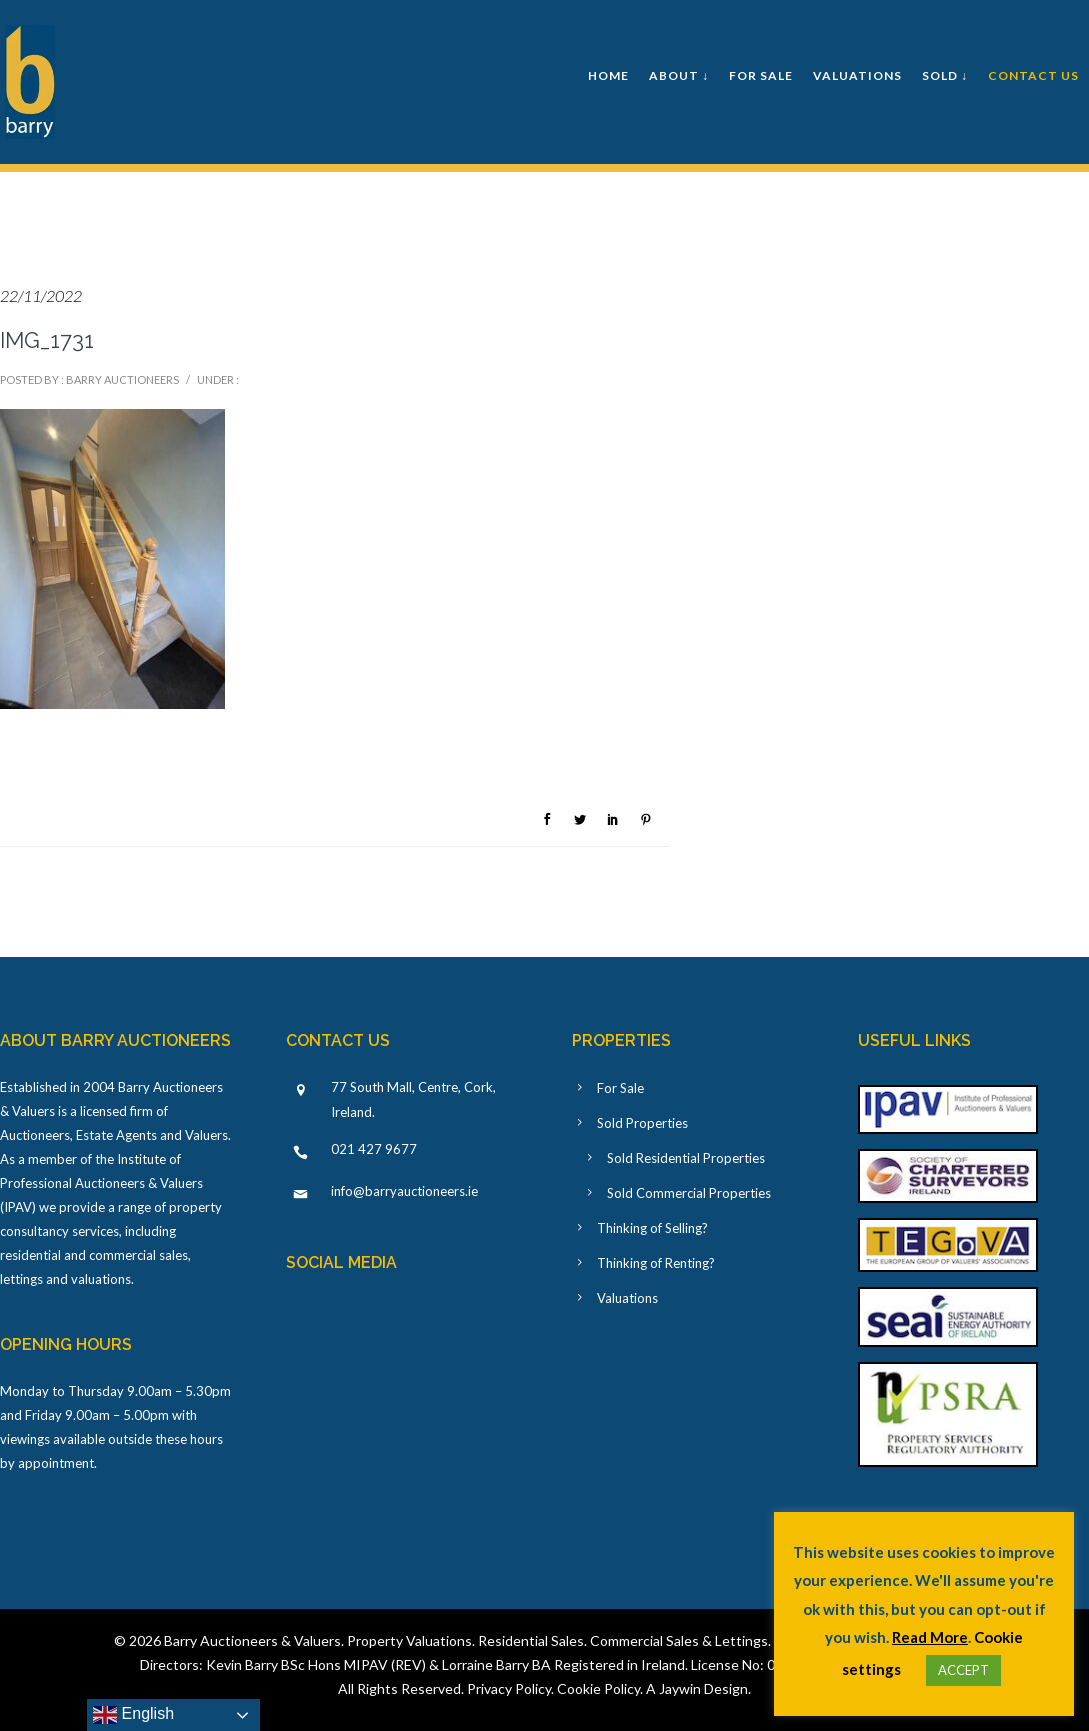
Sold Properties (642, 1123)
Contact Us (1033, 75)
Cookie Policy (598, 1688)
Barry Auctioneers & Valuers (252, 1640)
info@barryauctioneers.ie (404, 1191)
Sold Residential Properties (686, 1158)
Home (608, 75)
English (133, 1715)
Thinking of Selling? (652, 1228)
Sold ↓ (945, 75)
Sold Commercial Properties (689, 1193)
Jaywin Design (703, 1688)
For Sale (761, 75)
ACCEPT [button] (963, 1670)
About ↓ (679, 75)
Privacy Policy (509, 1688)
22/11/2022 (41, 295)
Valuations (857, 75)
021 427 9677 (374, 1149)
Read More (930, 1637)
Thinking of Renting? (656, 1263)
